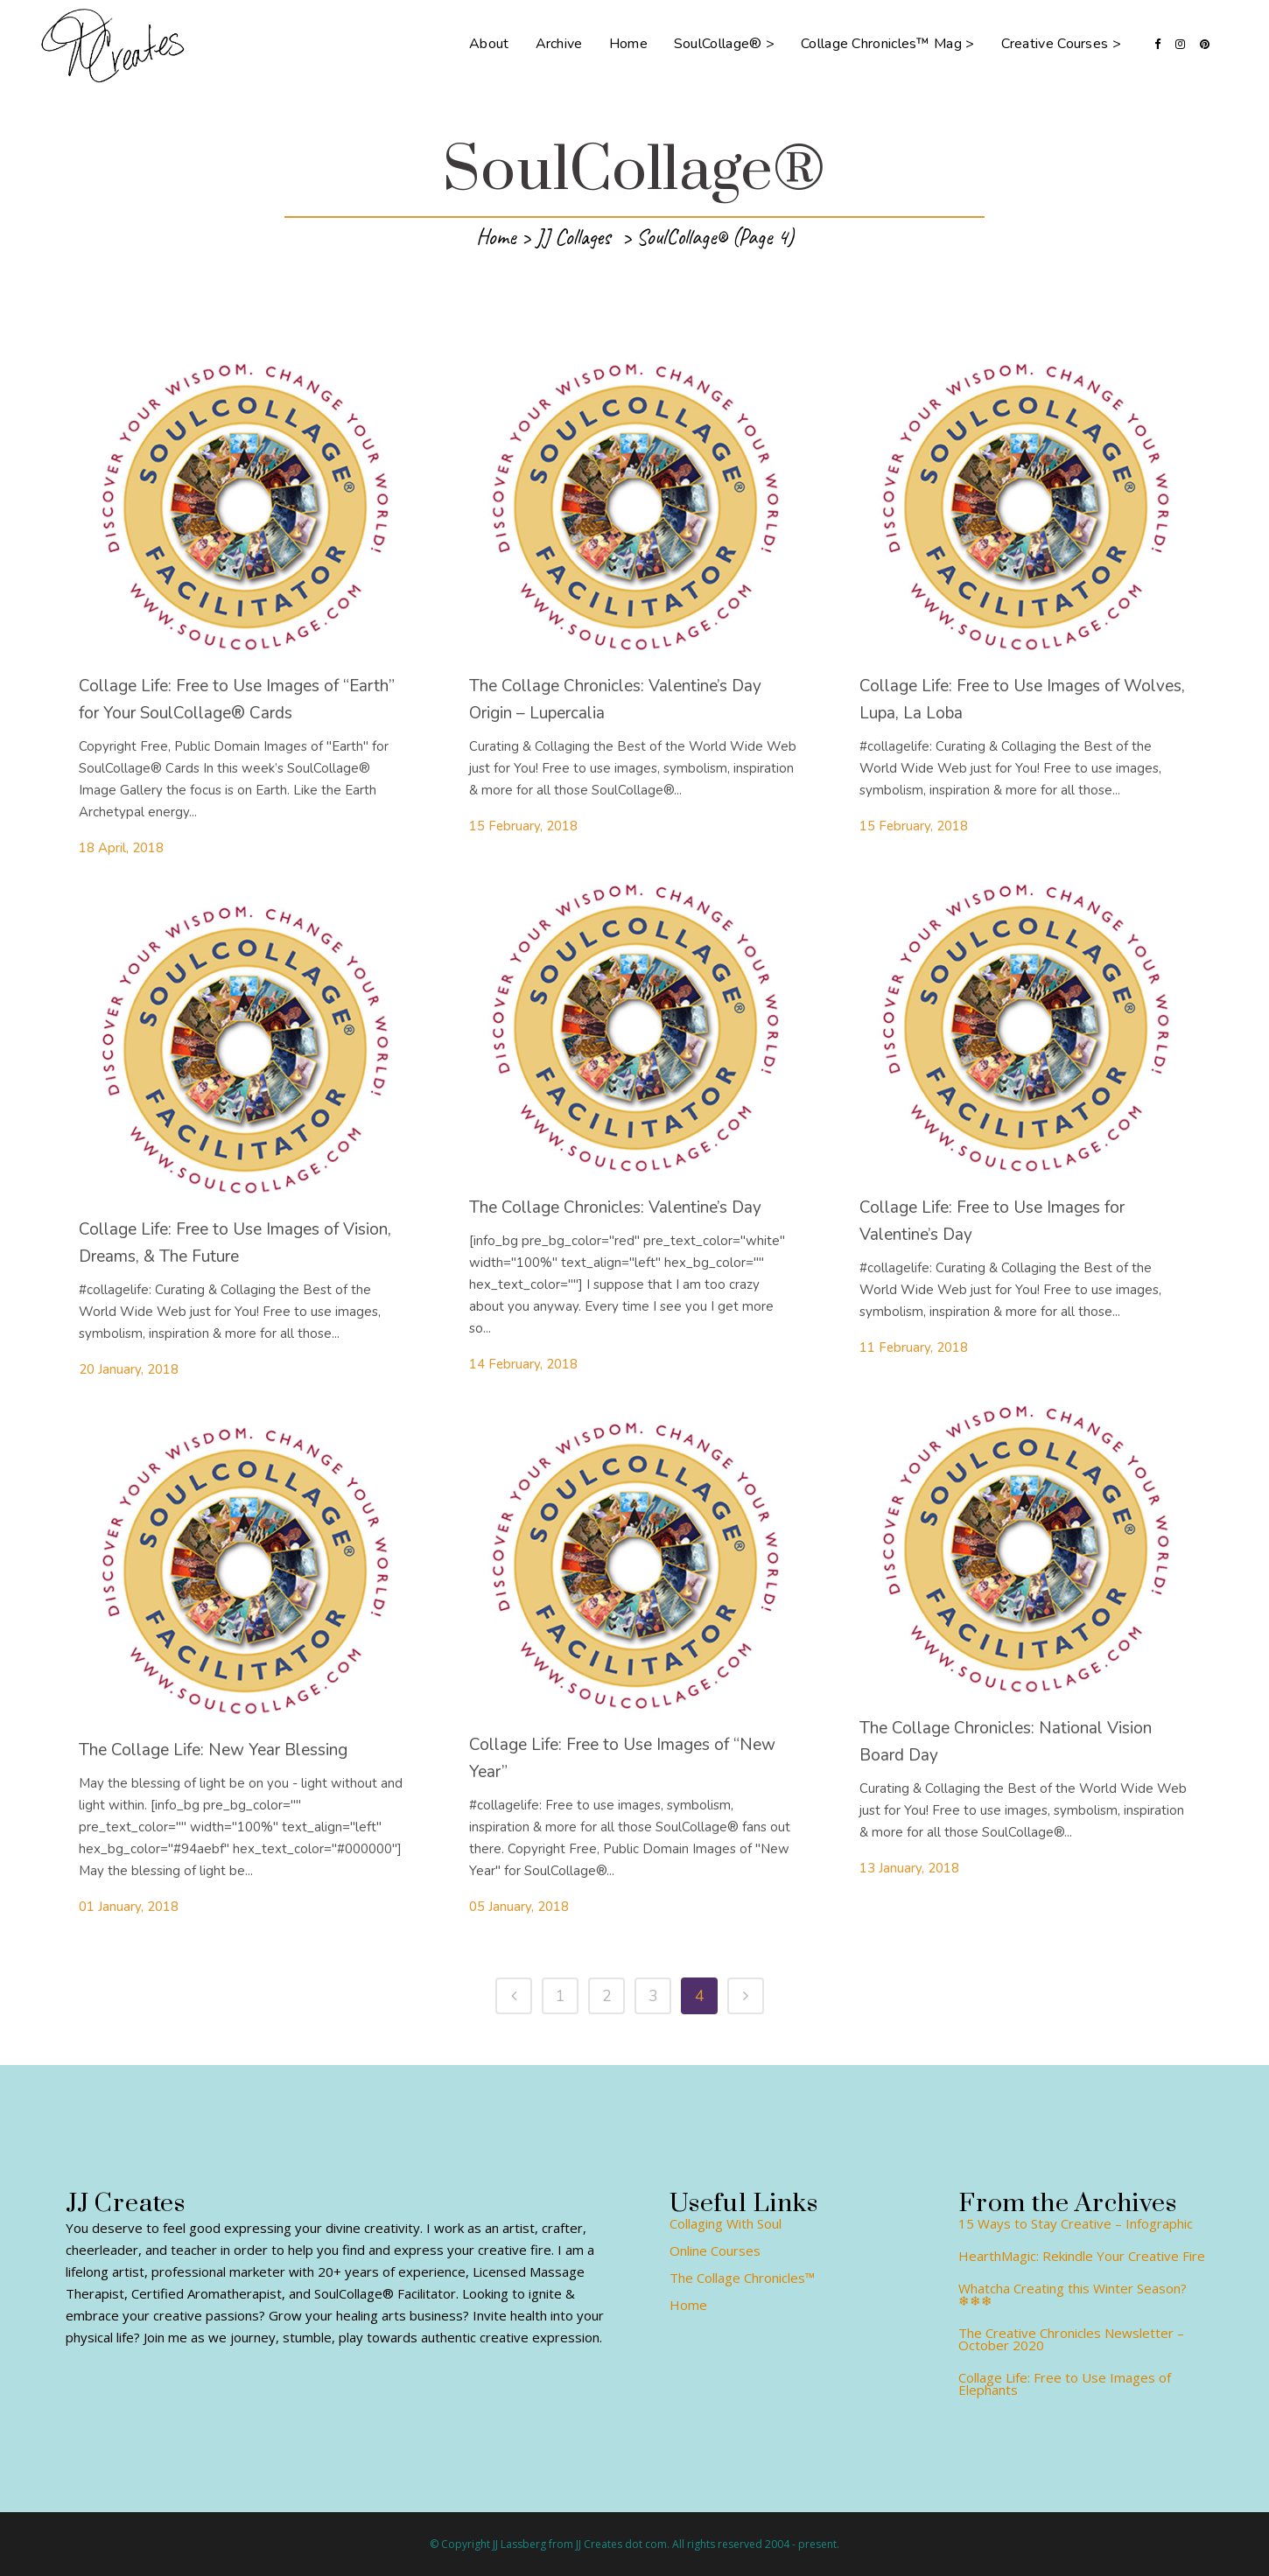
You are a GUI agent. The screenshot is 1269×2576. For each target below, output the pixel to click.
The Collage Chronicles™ (742, 2278)
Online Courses (715, 2250)
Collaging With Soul (726, 2223)
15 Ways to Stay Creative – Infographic (1075, 2223)
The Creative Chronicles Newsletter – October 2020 (1071, 2339)
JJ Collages (573, 237)
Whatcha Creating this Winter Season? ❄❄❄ (1072, 2294)
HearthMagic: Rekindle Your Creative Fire (1081, 2256)
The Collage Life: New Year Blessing (213, 1750)
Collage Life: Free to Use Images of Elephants (1064, 2383)
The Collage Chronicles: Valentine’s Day (615, 1207)
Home (495, 237)
